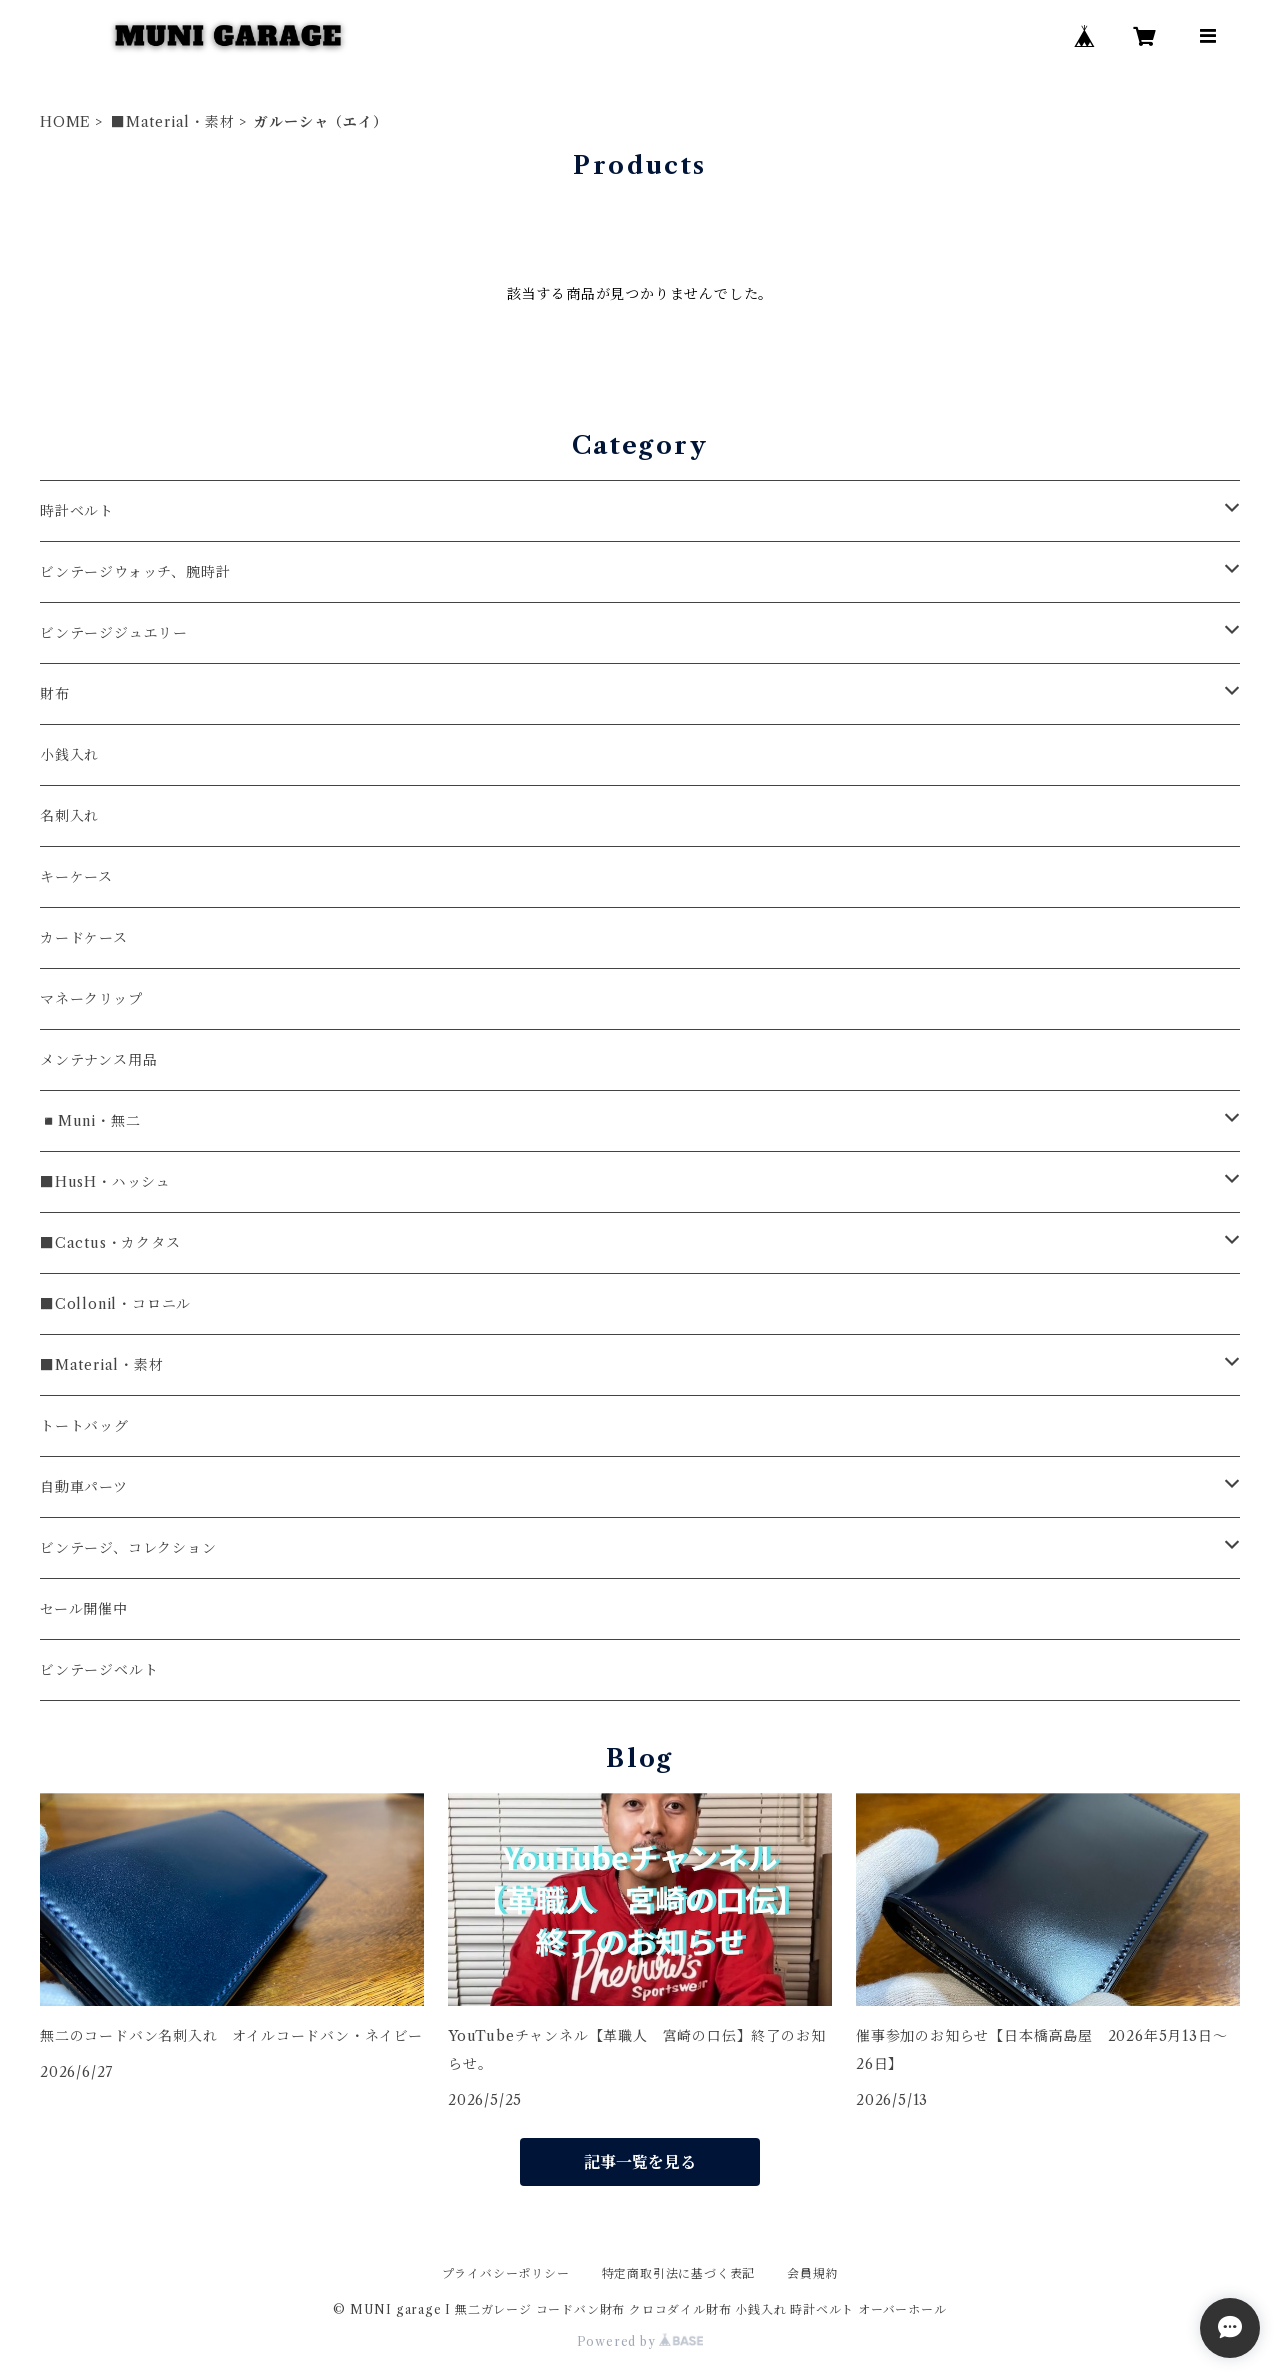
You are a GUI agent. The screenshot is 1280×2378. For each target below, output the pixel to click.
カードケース (84, 938)
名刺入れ (69, 816)
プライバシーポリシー (506, 2273)
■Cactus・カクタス (110, 1243)
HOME (65, 122)
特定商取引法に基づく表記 (679, 2273)
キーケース (76, 877)
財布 (55, 694)
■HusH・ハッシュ (105, 1182)
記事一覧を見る (640, 2162)
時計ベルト (77, 511)
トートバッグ (84, 1426)
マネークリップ (91, 999)
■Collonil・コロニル (115, 1304)
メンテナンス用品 (98, 1060)
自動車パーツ (84, 1487)
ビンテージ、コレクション (128, 1548)
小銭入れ (69, 755)
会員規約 (812, 2273)
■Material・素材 (173, 122)
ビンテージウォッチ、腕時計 (135, 572)
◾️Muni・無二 (90, 1121)
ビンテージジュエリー (114, 633)
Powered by (640, 2341)
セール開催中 (84, 1609)
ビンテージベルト (99, 1670)
